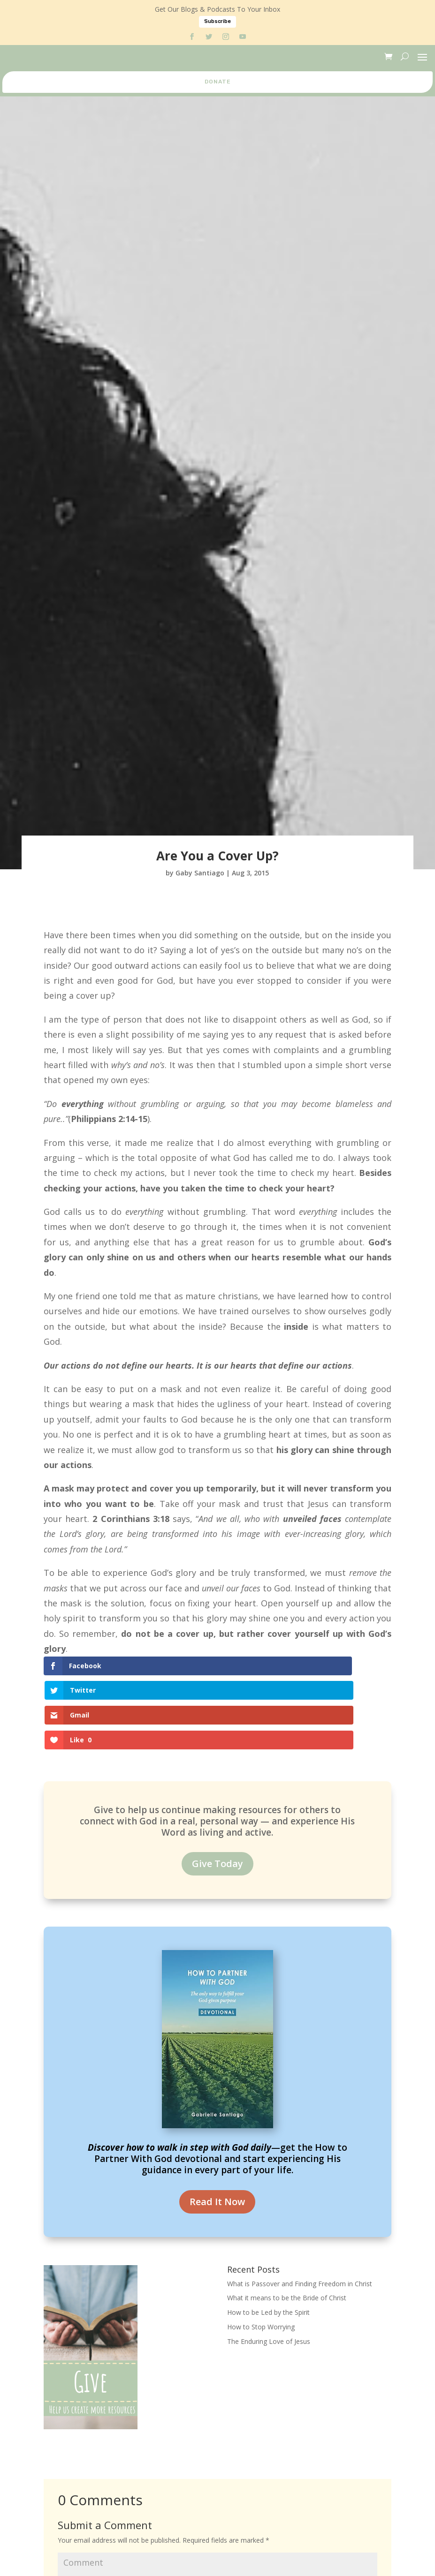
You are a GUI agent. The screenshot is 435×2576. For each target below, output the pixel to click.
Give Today (217, 1789)
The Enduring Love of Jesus (268, 2267)
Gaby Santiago (200, 872)
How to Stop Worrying (261, 2252)
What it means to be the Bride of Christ (286, 2224)
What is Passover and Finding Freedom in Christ (299, 2209)
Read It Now (217, 2127)
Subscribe (217, 21)
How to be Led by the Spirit (268, 2238)
